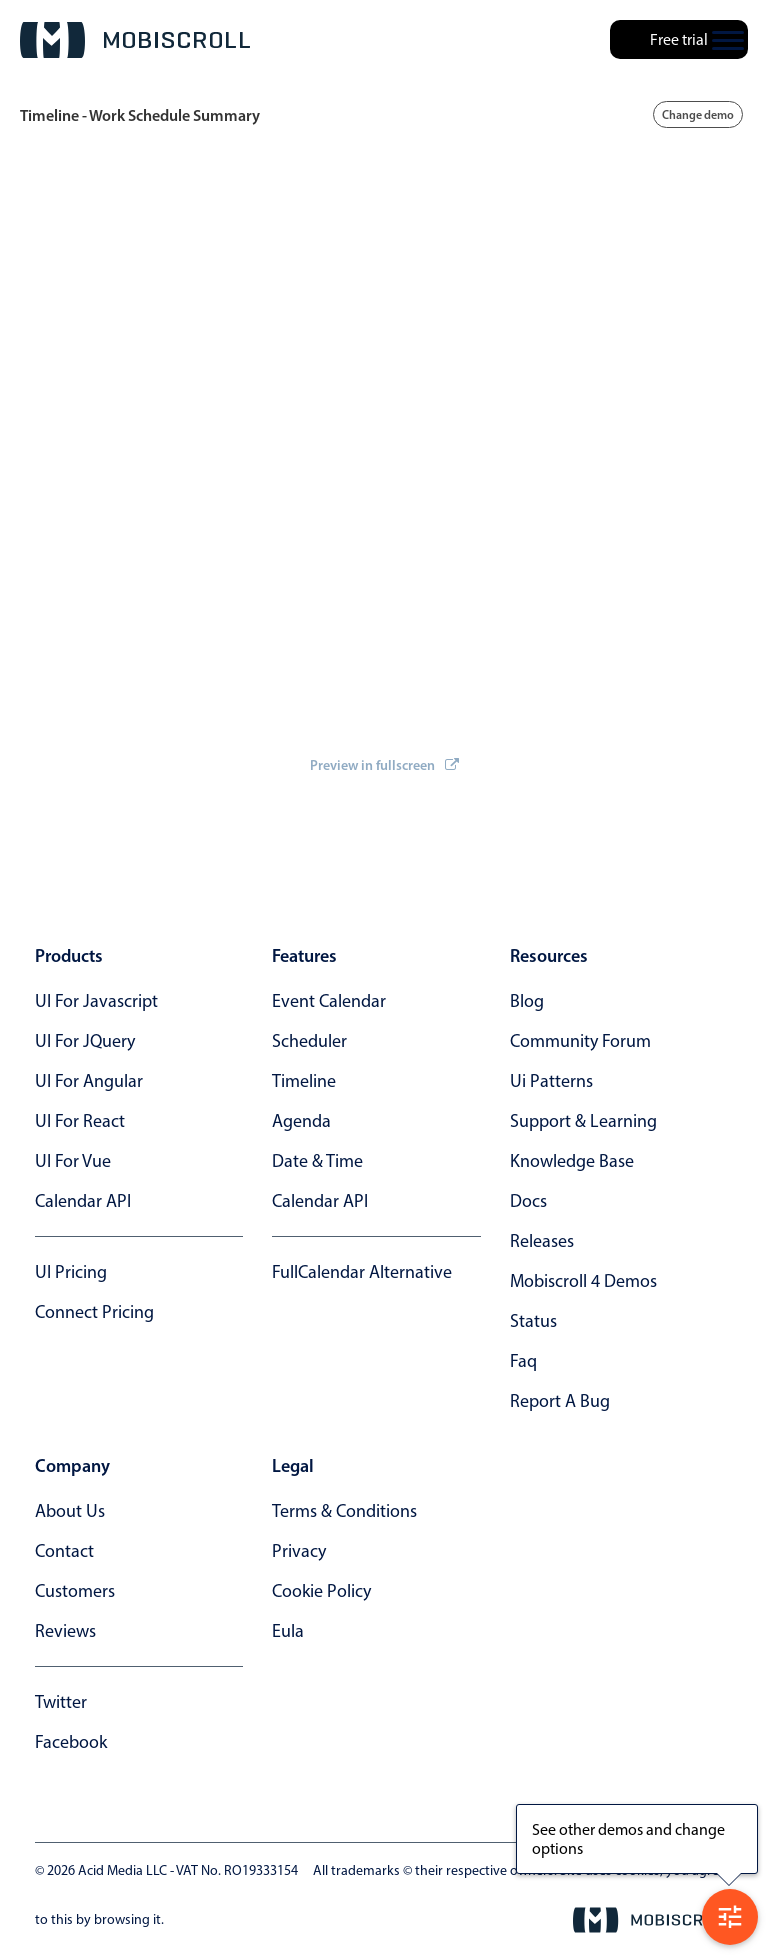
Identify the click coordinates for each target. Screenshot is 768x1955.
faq (523, 1361)
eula (288, 1631)
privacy (299, 1551)
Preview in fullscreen (384, 765)
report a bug (560, 1401)
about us (70, 1511)
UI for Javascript (96, 1001)
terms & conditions (344, 1511)
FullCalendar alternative (362, 1272)
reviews (65, 1631)
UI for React (80, 1121)
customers (75, 1591)
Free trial (679, 39)
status (533, 1321)
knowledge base (572, 1161)
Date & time (317, 1161)
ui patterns (551, 1081)
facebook (71, 1742)
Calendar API (83, 1201)
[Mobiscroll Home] (135, 40)
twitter (61, 1702)
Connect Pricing (94, 1312)
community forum (580, 1041)
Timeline (304, 1081)
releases (542, 1241)
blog (527, 1001)
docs (528, 1201)
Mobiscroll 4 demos (583, 1281)
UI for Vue (73, 1161)
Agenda (301, 1121)
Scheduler (309, 1041)
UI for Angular (89, 1081)
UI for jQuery (85, 1041)
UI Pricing (71, 1272)
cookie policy (321, 1591)
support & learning (583, 1121)
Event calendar (329, 1001)
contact (64, 1551)
